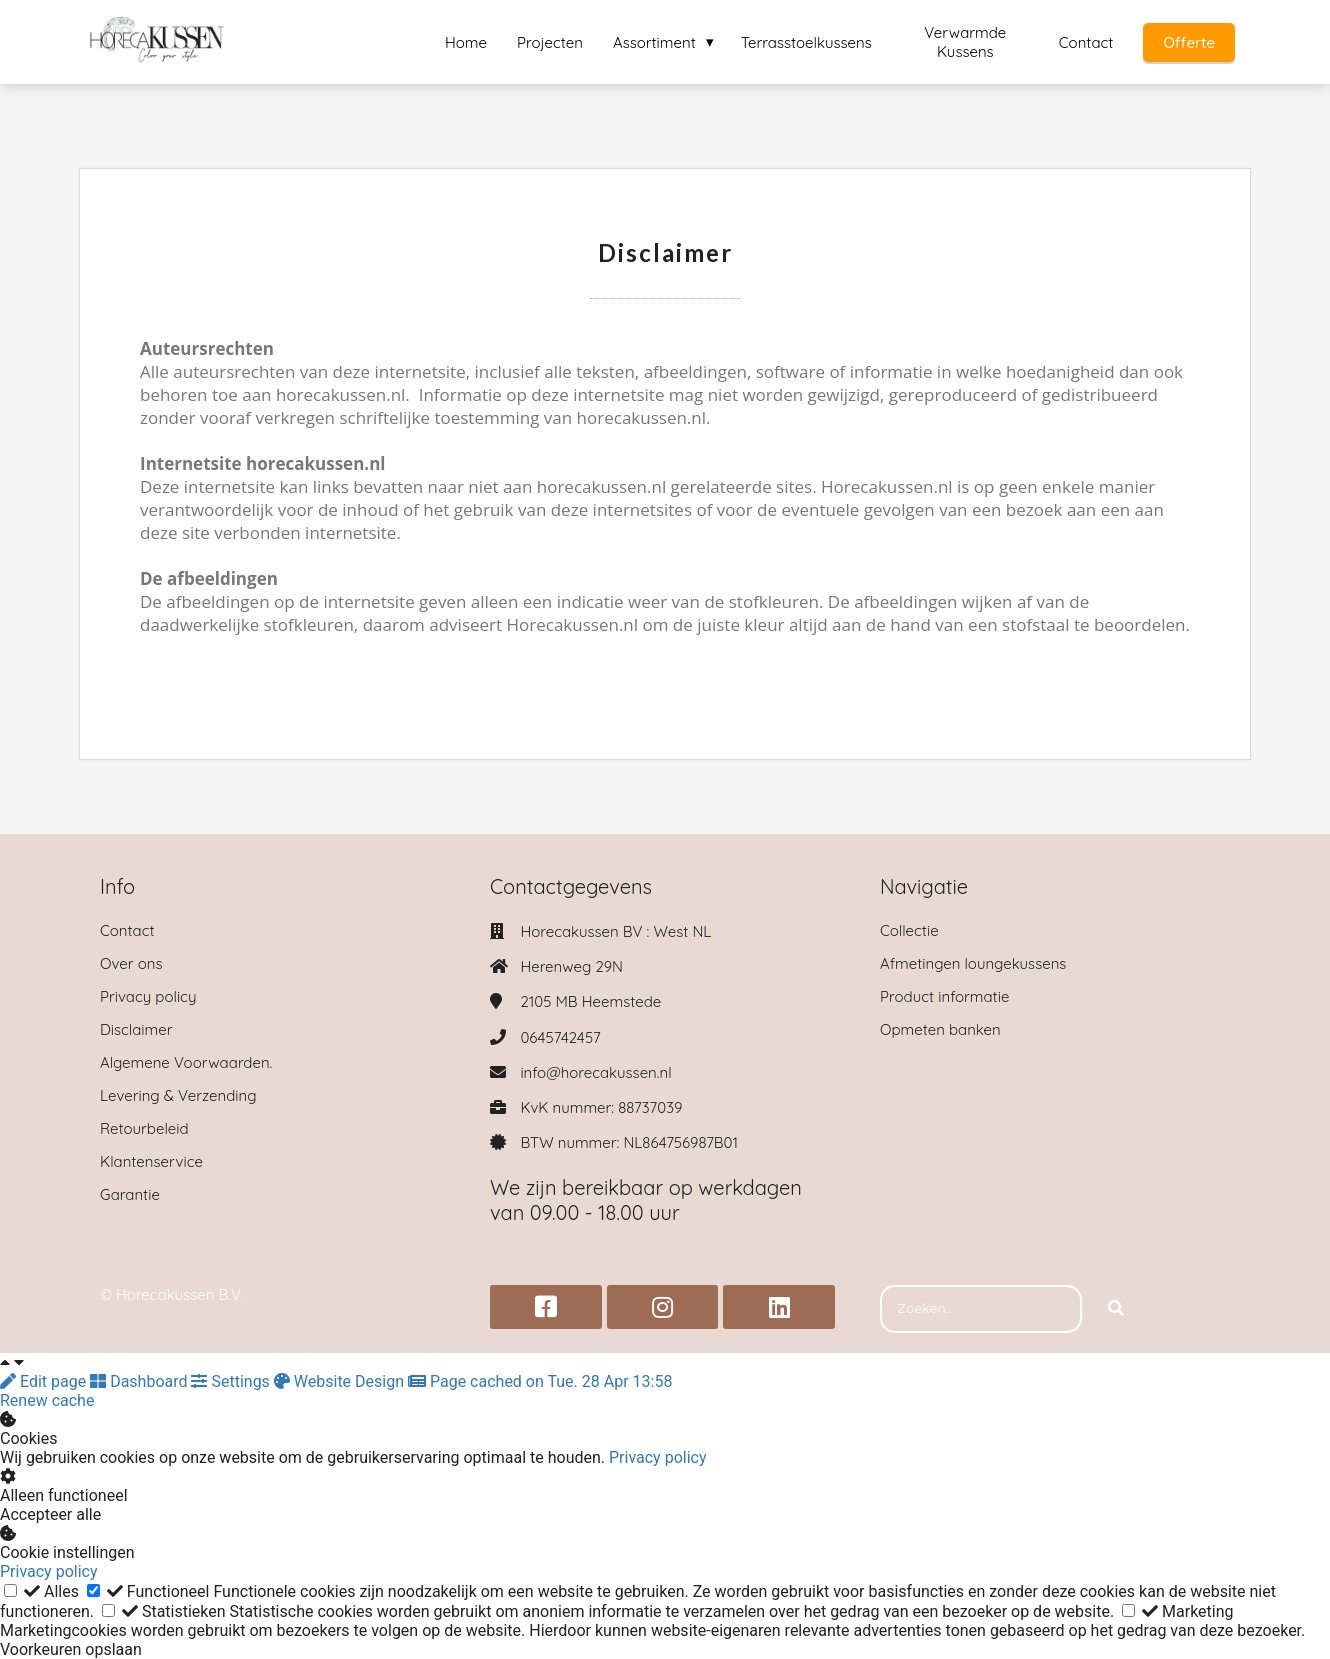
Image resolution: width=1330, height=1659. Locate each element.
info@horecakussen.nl (595, 1072)
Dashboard (140, 1381)
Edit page (45, 1381)
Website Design (341, 1381)
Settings (232, 1381)
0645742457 (560, 1037)
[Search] (1116, 1309)
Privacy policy (658, 1457)
